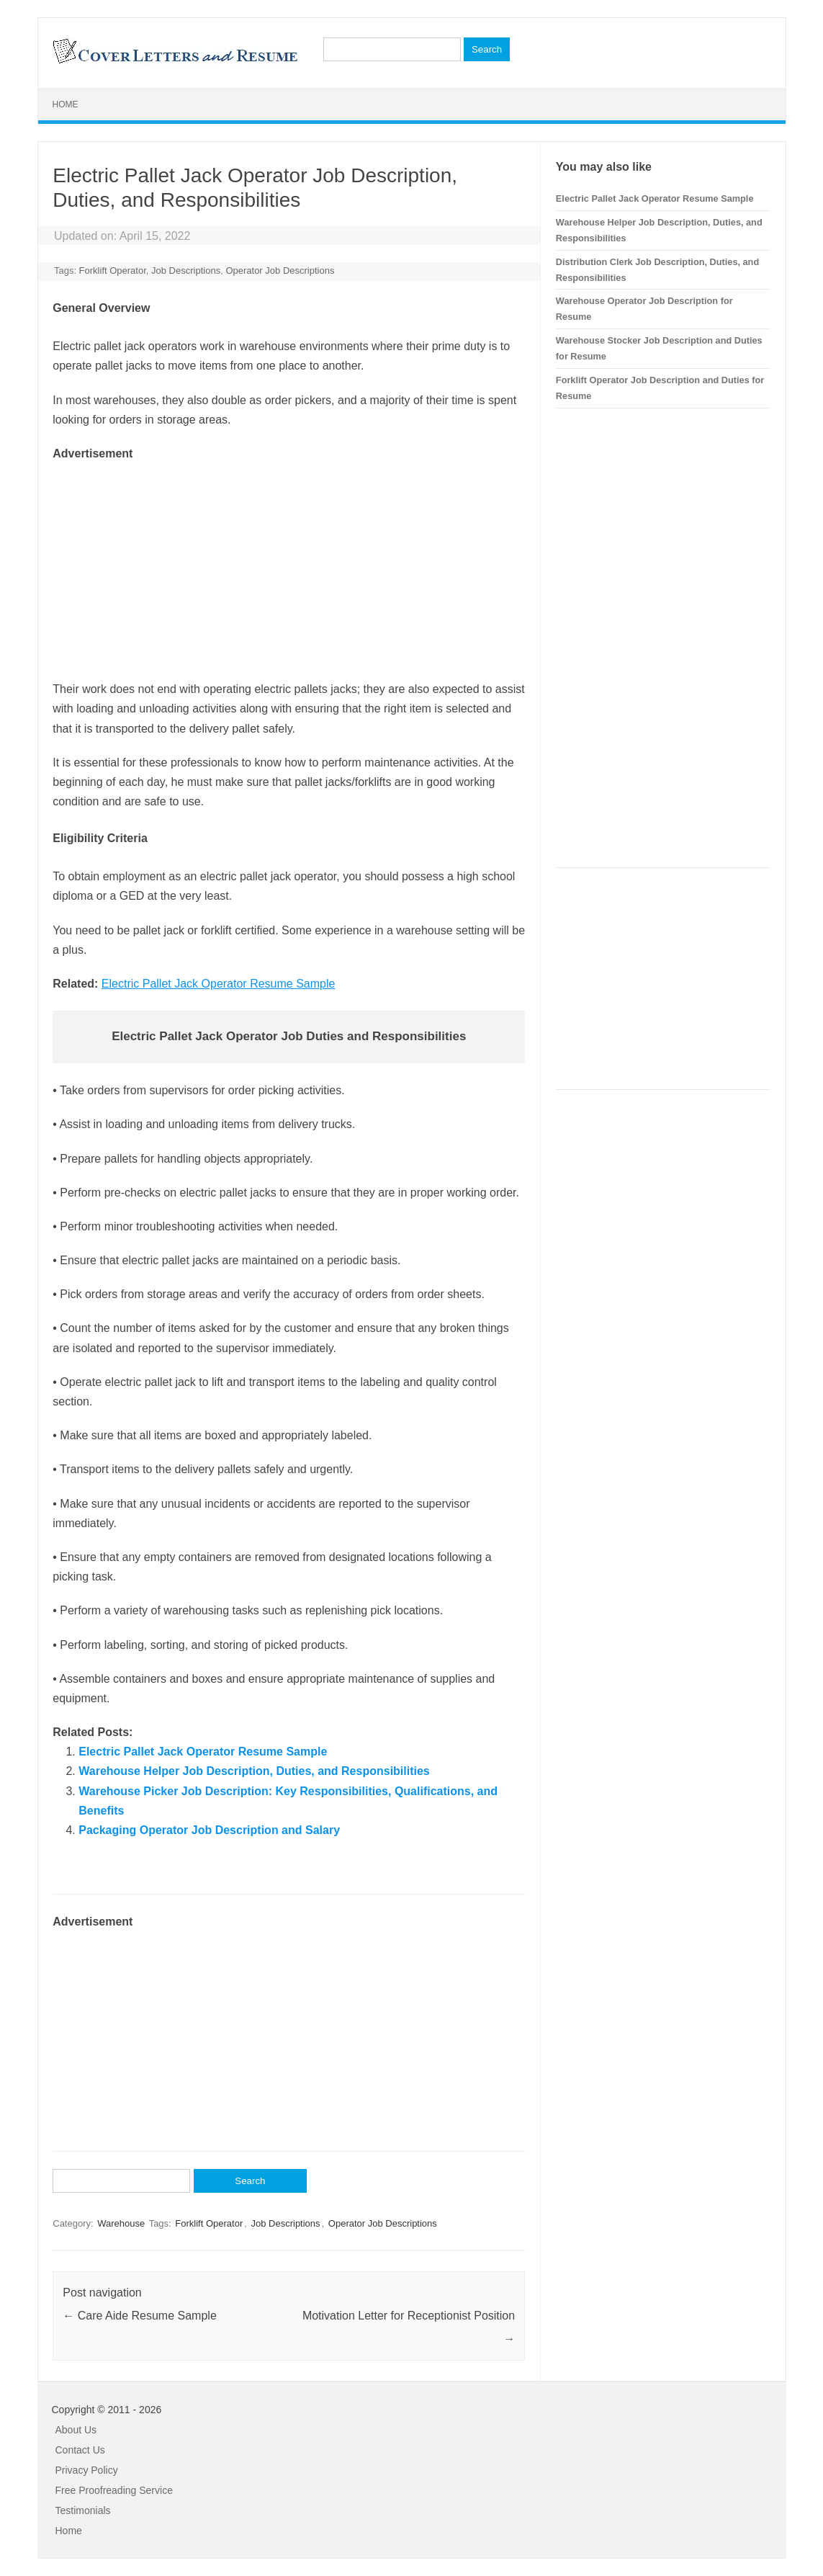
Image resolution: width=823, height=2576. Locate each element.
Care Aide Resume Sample (139, 2315)
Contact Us (80, 2450)
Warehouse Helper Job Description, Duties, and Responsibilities (254, 1771)
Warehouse (121, 2223)
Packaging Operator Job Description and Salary (209, 1830)
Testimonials (83, 2510)
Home (65, 104)
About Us (76, 2430)
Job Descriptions (185, 270)
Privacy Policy (86, 2470)
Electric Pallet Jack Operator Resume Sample (219, 984)
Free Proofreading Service (114, 2490)
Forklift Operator (112, 270)
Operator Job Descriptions (279, 270)
